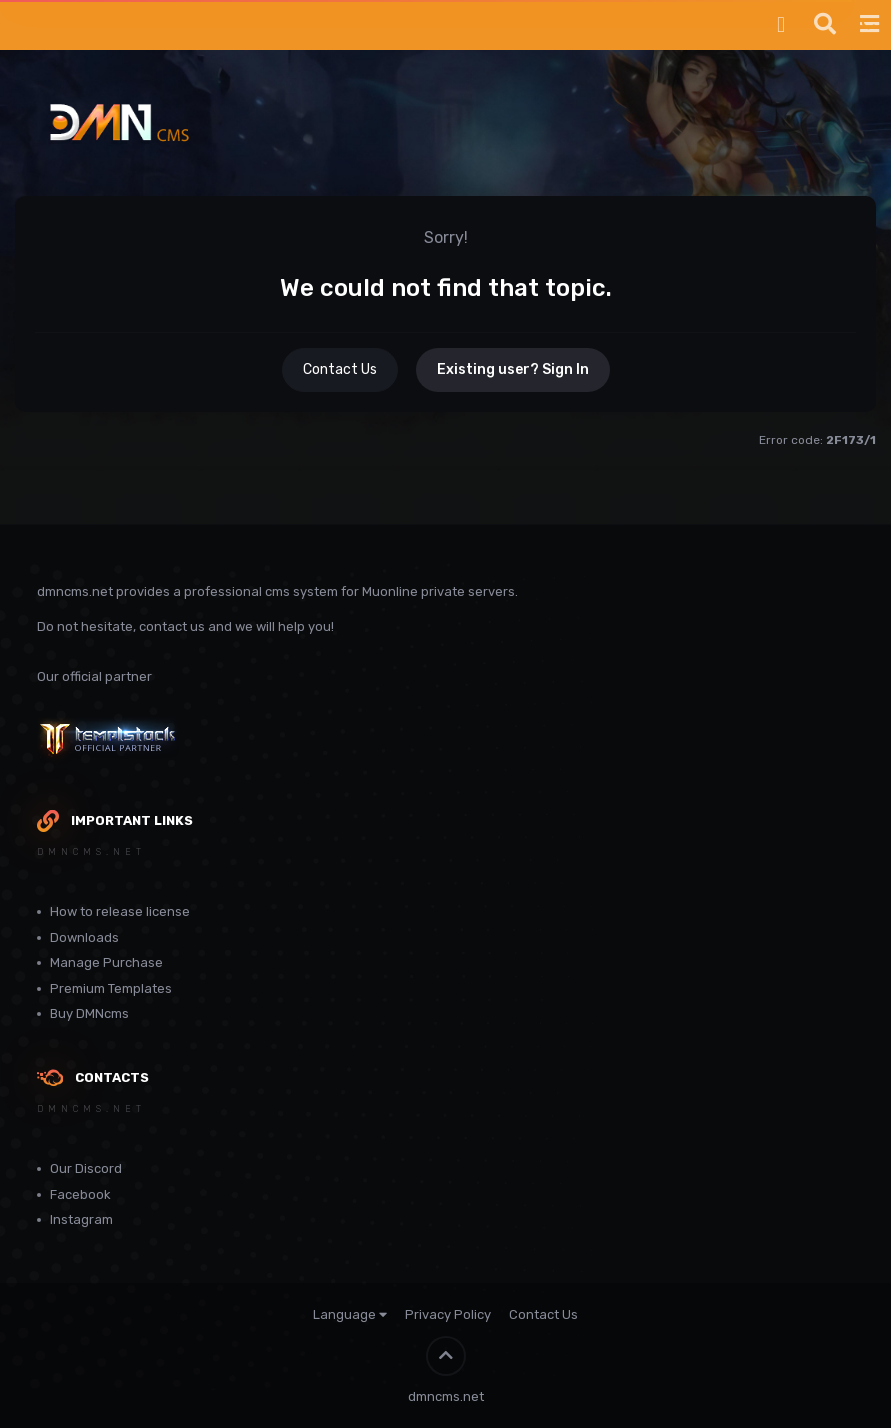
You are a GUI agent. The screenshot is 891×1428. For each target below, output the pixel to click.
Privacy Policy (448, 1314)
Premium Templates (111, 988)
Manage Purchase (106, 962)
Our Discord (86, 1168)
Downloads (84, 937)
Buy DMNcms (89, 1013)
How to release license (120, 911)
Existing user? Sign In (513, 369)
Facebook (80, 1194)
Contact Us (340, 369)
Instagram (81, 1219)
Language (350, 1314)
